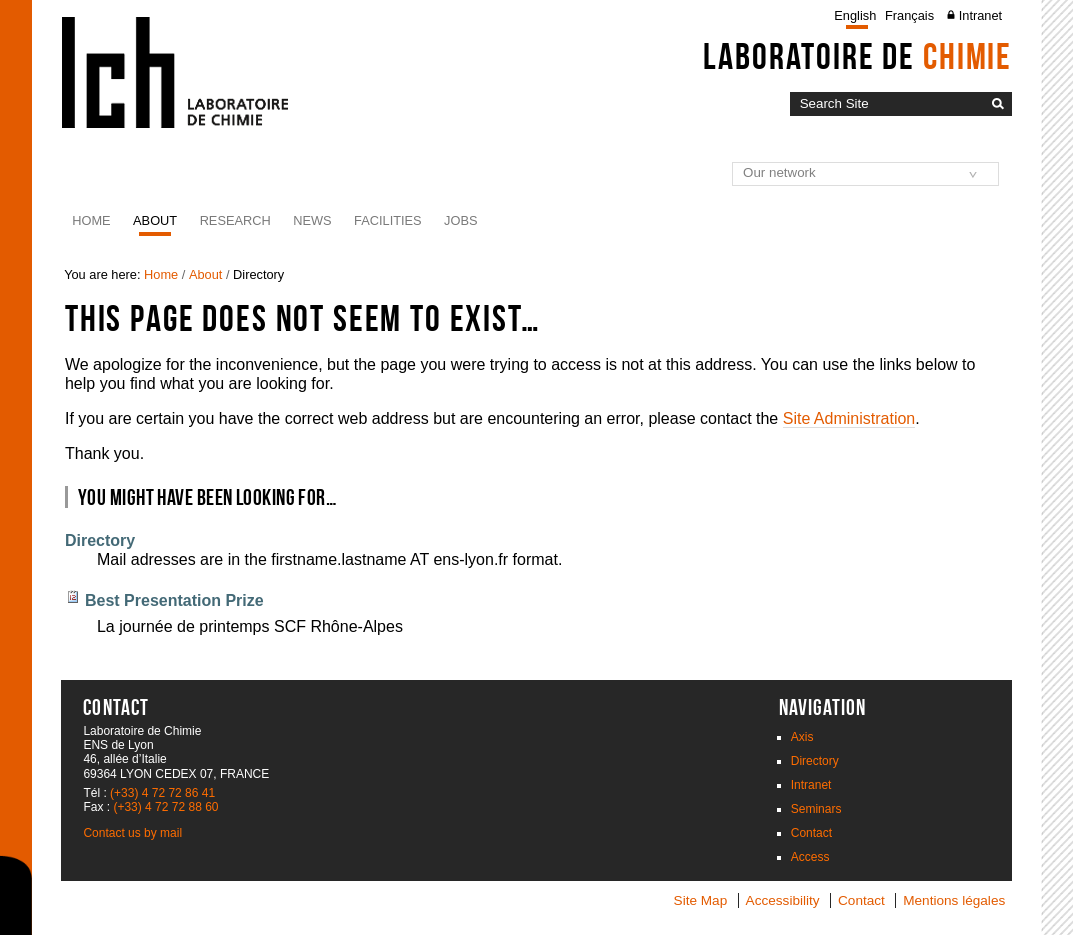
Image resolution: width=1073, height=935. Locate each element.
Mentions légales (954, 900)
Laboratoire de (857, 56)
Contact (811, 833)
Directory (100, 540)
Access (810, 857)
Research (235, 220)
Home (91, 220)
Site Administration (849, 418)
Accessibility (783, 900)
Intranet (980, 15)
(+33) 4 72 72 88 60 (165, 807)
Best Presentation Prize (174, 600)
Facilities (388, 220)
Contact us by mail (132, 833)
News (312, 220)
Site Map (701, 900)
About (155, 220)
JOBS (460, 220)
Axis (802, 737)
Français (909, 15)
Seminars (816, 809)
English (855, 15)
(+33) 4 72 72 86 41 (162, 793)
